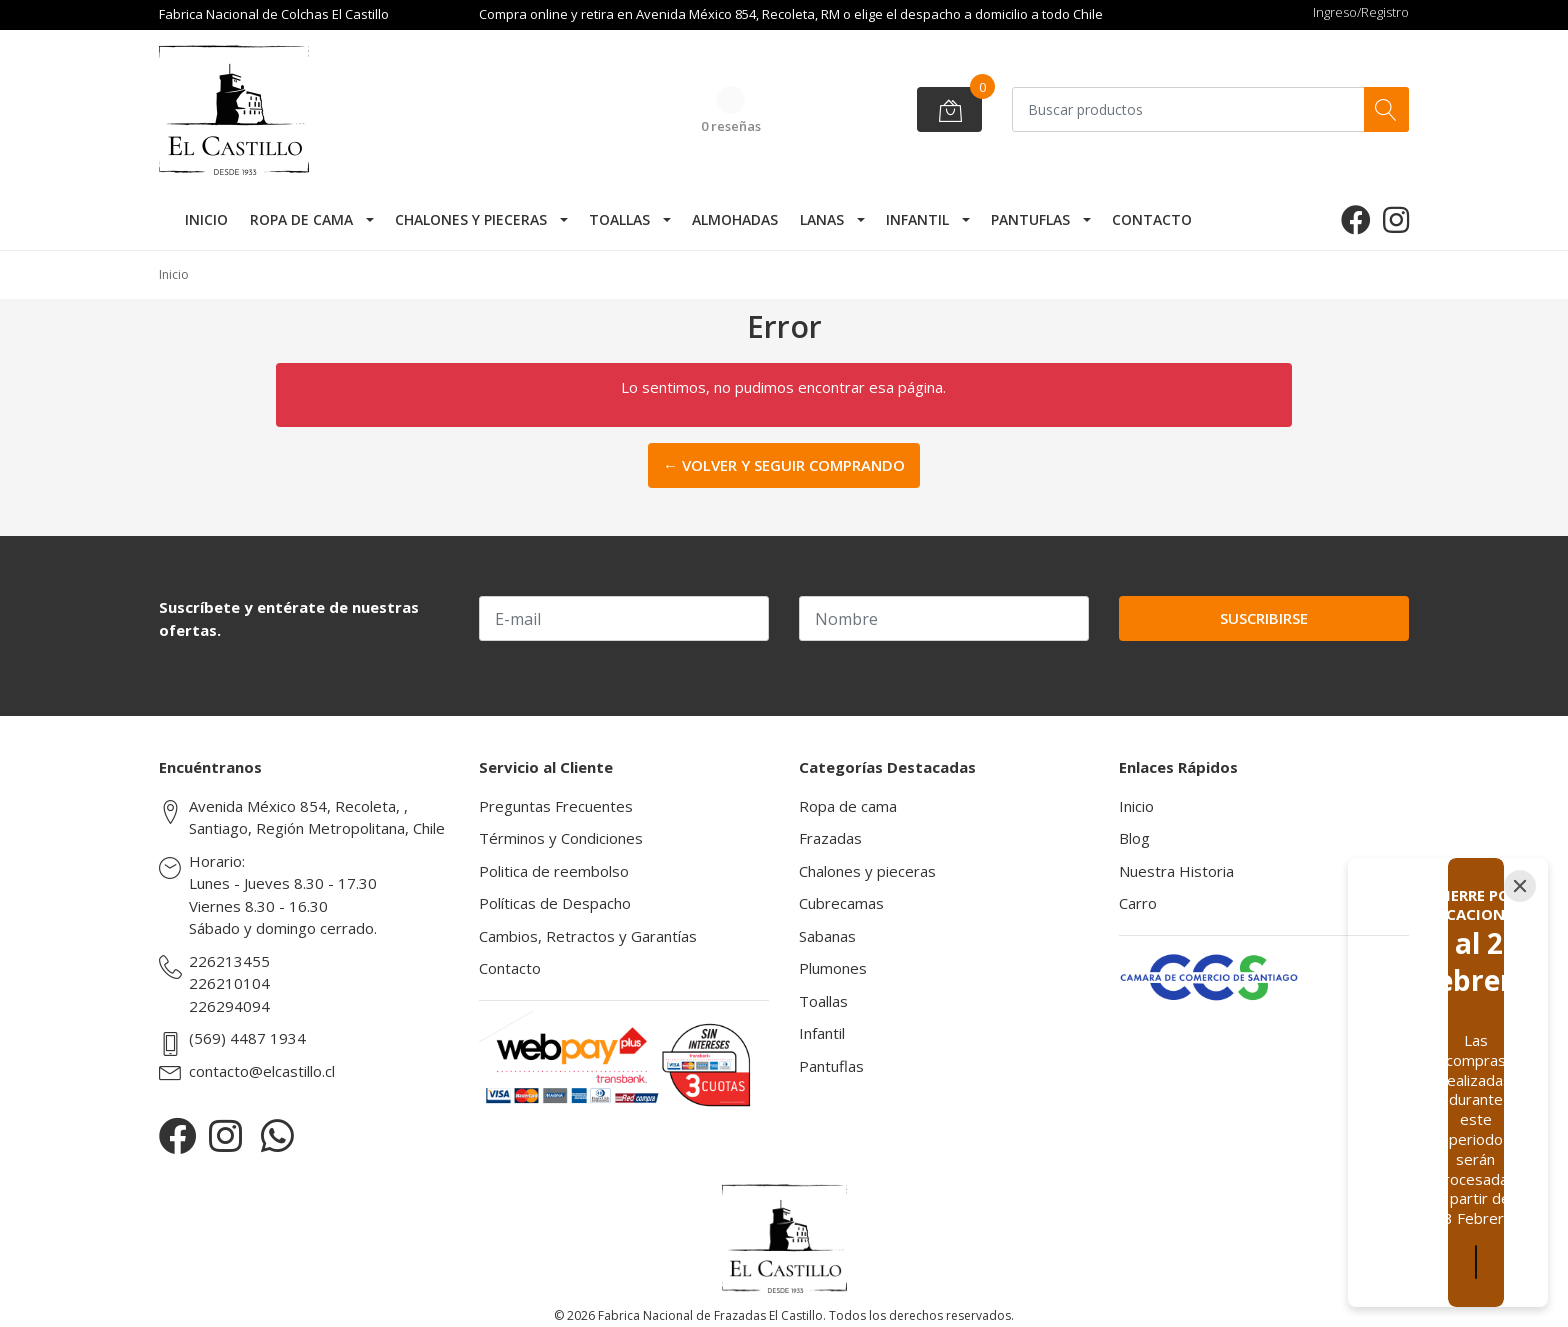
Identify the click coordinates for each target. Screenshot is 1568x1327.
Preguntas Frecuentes (556, 806)
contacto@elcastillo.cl (262, 1071)
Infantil (917, 219)
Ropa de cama (301, 219)
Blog (1134, 838)
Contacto (1152, 219)
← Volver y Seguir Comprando (784, 465)
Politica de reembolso (554, 871)
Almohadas (735, 219)
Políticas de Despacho (555, 903)
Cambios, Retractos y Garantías (588, 936)
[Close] (1520, 985)
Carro (1138, 903)
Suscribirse (1264, 618)
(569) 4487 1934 (247, 1038)
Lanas (822, 219)
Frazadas (830, 838)
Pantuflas (1030, 219)
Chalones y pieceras (471, 219)
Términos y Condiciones (561, 838)
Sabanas (827, 936)
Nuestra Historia (1176, 871)
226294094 (229, 1006)
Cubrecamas (841, 903)
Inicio (206, 219)
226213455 (229, 961)
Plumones (833, 968)
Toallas (619, 219)
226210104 (229, 983)
